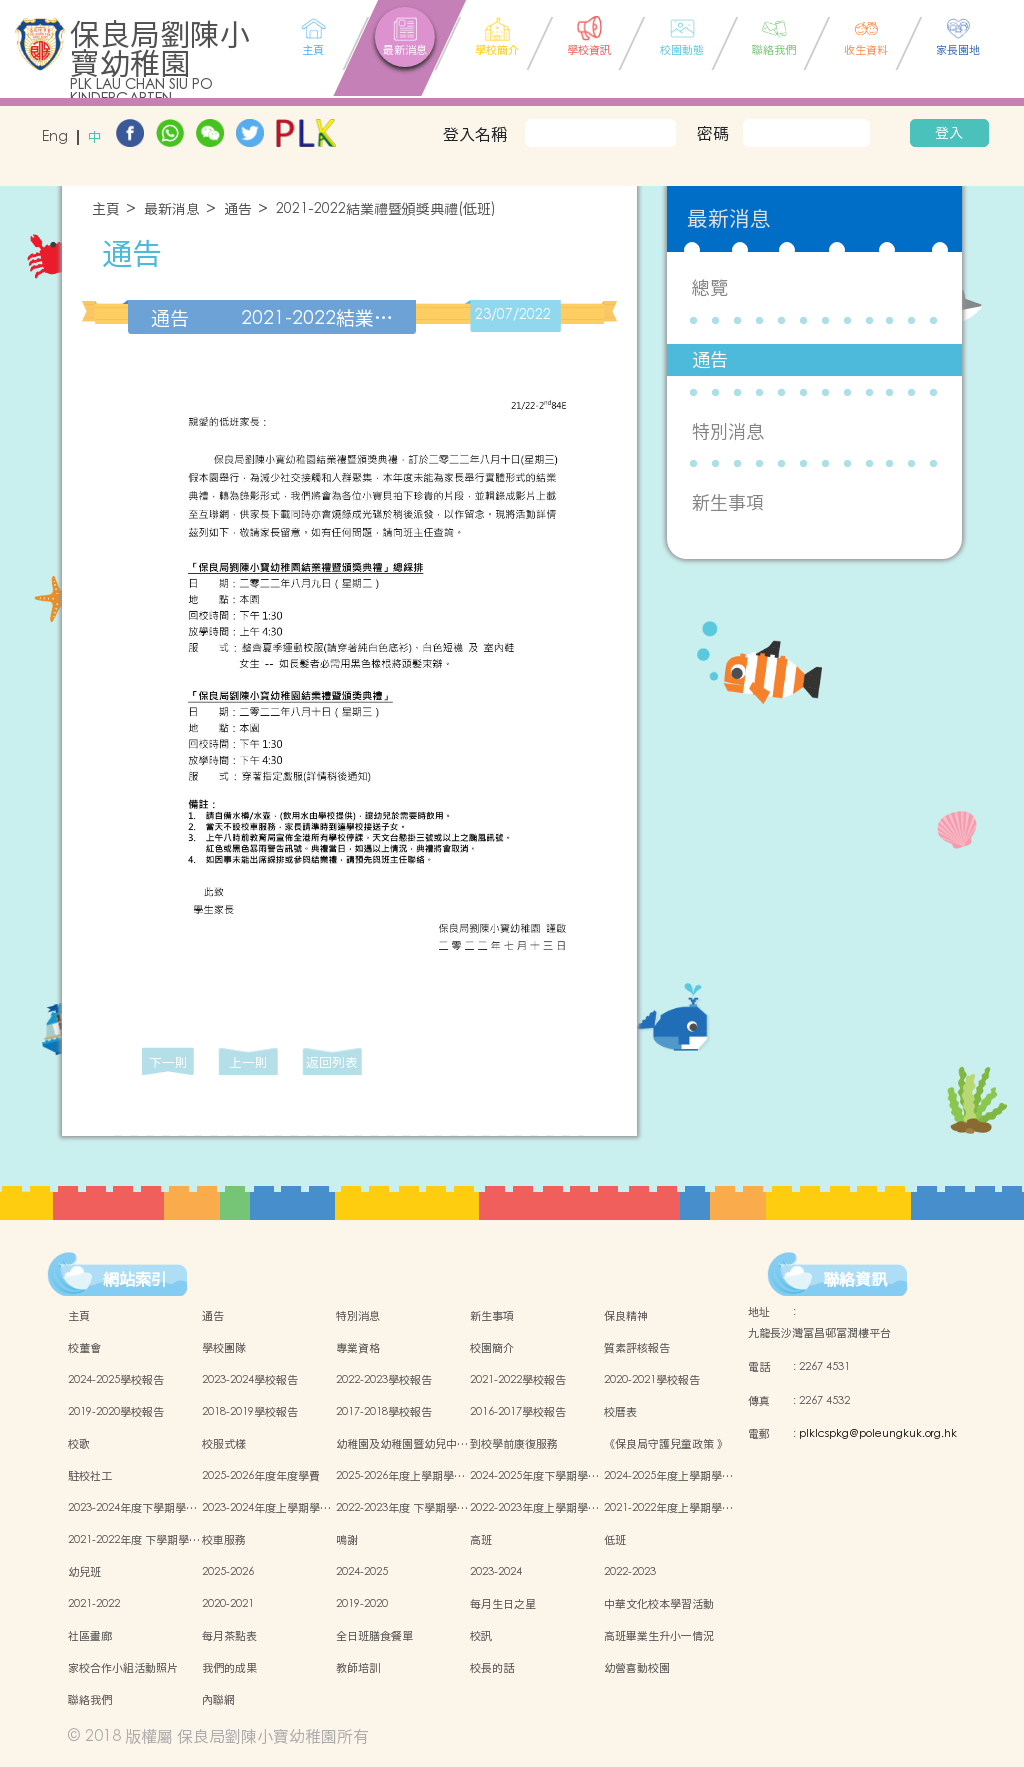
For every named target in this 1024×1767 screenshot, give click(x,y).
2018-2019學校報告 (250, 1412)
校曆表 (620, 1412)
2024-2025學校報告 (116, 1380)
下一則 (168, 1062)
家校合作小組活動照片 (123, 1668)
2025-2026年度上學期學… (400, 1476)
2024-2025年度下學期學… (534, 1476)
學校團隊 (224, 1348)
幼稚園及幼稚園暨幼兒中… (402, 1444)
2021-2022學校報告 (518, 1380)
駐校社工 (90, 1476)
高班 (481, 1540)
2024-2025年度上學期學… (668, 1476)
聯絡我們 (90, 1700)
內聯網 (218, 1700)
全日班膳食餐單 (374, 1636)
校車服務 (224, 1540)
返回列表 (332, 1062)
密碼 (713, 133)
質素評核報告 (637, 1348)
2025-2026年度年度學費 (261, 1476)
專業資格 (358, 1348)
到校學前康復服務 (514, 1444)
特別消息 (728, 431)
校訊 (481, 1636)
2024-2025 (362, 1572)
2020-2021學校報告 (652, 1380)
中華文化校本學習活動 (659, 1604)
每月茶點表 (229, 1636)
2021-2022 (94, 1604)
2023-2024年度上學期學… (266, 1508)
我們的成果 (229, 1668)
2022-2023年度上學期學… (534, 1508)
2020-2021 (228, 1604)
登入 (949, 133)
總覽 (710, 287)
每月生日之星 (503, 1604)
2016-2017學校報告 (518, 1412)
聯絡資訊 (855, 1279)
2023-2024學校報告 (250, 1380)
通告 (238, 209)
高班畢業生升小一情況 (659, 1636)
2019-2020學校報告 (116, 1412)
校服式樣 (224, 1444)
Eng (55, 137)
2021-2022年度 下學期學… (134, 1540)
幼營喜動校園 (637, 1668)
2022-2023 (630, 1572)
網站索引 (135, 1279)
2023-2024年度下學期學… (132, 1508)
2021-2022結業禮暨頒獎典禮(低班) (386, 209)
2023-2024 (496, 1572)
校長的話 (492, 1668)
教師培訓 (358, 1668)
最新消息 (172, 209)
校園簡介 (492, 1348)
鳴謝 (347, 1540)
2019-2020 (362, 1604)
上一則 (248, 1062)
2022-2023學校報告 (384, 1380)
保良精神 (626, 1316)
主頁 (106, 209)
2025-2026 (228, 1572)
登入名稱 (475, 134)
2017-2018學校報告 (384, 1412)
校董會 (84, 1348)
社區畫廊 (90, 1636)
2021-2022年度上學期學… (668, 1508)
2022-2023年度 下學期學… (402, 1508)
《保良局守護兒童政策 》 (666, 1444)
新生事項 (728, 502)
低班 (615, 1540)
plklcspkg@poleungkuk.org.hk (878, 1434)
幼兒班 (84, 1572)
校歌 (79, 1444)
